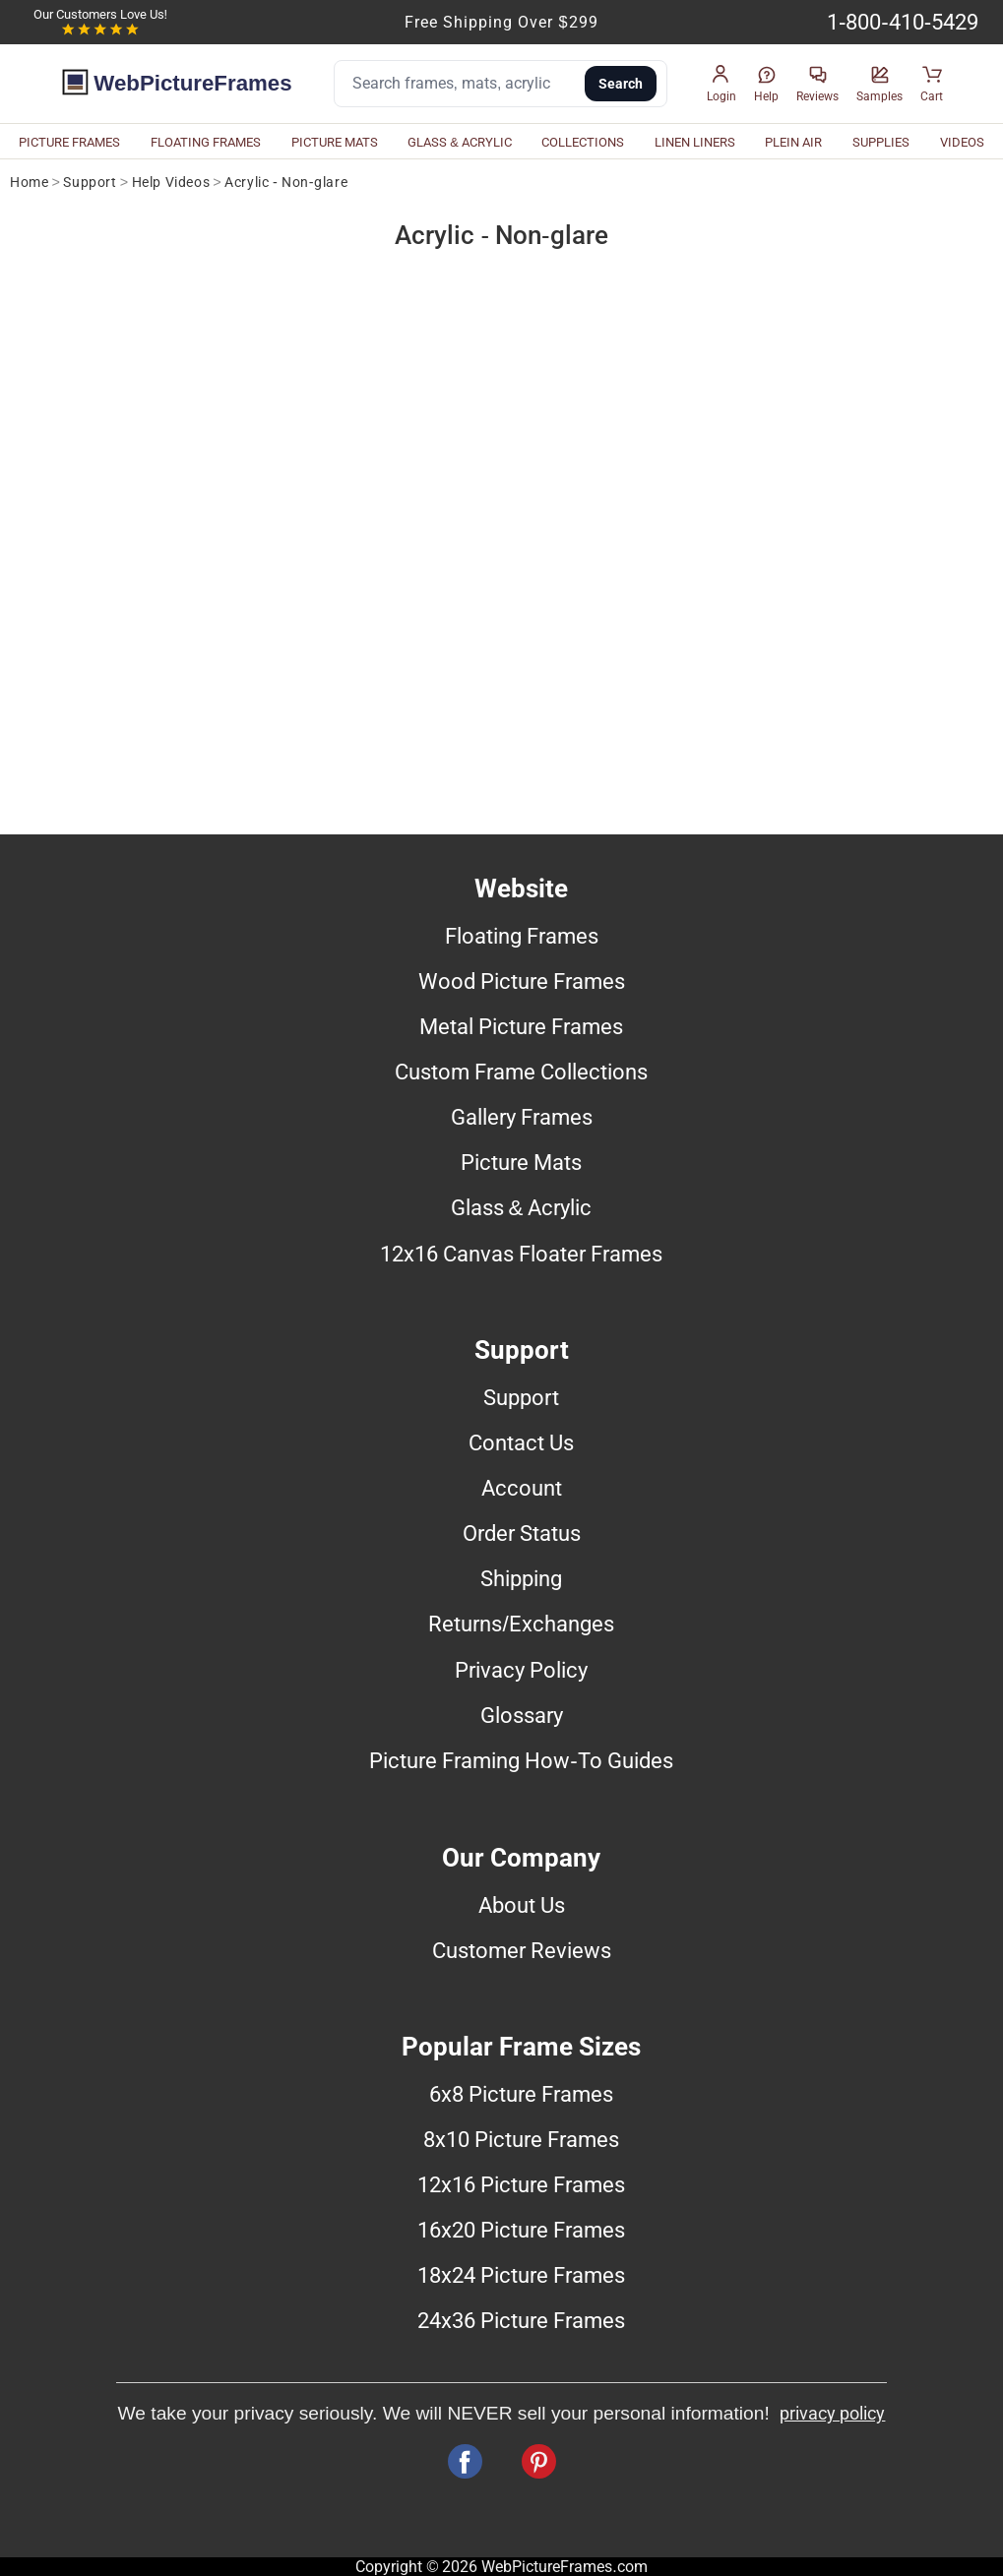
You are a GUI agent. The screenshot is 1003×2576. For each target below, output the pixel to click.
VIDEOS (962, 142)
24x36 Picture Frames (521, 2320)
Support (89, 182)
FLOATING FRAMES (206, 142)
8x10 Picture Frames (521, 2139)
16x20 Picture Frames (521, 2229)
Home (29, 182)
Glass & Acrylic (522, 1207)
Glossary (521, 1715)
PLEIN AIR (793, 142)
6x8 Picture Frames (521, 2094)
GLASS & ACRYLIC (459, 142)
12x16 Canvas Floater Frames (521, 1253)
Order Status (522, 1533)
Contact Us (521, 1442)
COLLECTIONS (582, 142)
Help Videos (171, 182)
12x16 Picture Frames (521, 2184)
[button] (721, 84)
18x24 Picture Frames (521, 2275)
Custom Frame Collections (521, 1071)
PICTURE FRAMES (69, 142)
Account (521, 1488)
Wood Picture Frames (521, 981)
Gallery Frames (522, 1117)
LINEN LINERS (695, 142)
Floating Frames (521, 936)
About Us (521, 1905)
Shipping (521, 1578)
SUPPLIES (880, 142)
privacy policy (832, 2413)
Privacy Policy (521, 1670)
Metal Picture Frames (521, 1026)
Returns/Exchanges (520, 1623)
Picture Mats (521, 1162)
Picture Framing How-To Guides (520, 1760)
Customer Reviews (521, 1950)
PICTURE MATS (334, 142)
